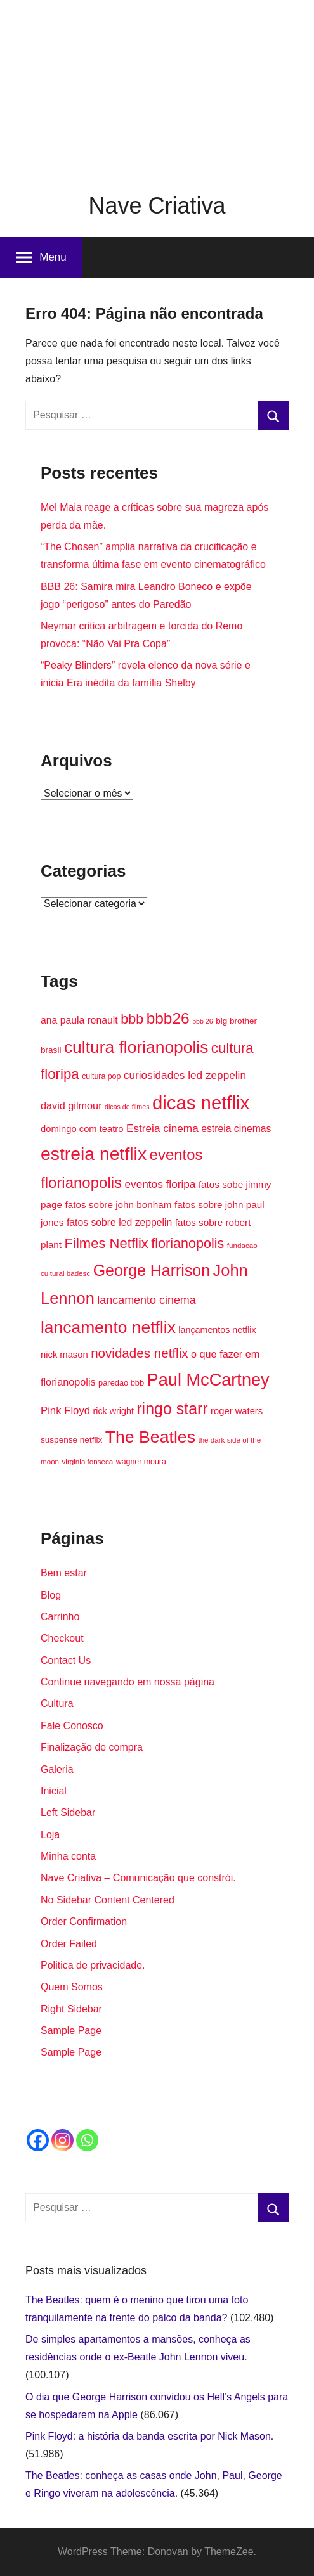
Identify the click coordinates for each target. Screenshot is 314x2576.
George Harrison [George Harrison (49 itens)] (151, 1270)
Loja (50, 1834)
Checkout (62, 1638)
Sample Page (71, 2030)
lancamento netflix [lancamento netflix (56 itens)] (108, 1327)
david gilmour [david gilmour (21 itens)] (71, 1105)
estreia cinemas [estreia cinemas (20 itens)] (236, 1128)
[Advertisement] (157, 88)
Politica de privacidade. (93, 1965)
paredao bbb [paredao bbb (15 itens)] (121, 1383)
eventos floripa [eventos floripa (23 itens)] (160, 1184)
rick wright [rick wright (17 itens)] (113, 1411)
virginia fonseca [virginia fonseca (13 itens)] (88, 1461)
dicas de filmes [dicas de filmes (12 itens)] (127, 1107)
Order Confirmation (84, 1921)
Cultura (57, 1703)
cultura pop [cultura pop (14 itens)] (101, 1076)
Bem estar (64, 1573)
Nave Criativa (156, 206)
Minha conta (68, 1856)
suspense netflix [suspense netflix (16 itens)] (71, 1440)
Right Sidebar (71, 2009)
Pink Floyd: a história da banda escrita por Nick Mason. (149, 2436)
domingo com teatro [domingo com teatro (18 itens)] (82, 1129)
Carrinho (60, 1616)
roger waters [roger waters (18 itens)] (237, 1411)
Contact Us (66, 1660)
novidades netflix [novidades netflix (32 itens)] (139, 1353)
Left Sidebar (68, 1812)
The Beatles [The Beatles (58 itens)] (150, 1436)
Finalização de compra (92, 1747)
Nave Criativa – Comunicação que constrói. (138, 1877)
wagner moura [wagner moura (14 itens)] (141, 1461)
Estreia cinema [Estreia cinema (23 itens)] (162, 1128)
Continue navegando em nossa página (127, 1682)
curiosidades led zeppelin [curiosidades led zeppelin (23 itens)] (185, 1075)
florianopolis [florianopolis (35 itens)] (187, 1243)
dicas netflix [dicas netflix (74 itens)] (200, 1102)
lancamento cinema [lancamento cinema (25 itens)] (146, 1300)
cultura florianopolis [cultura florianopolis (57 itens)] (136, 1047)
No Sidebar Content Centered (107, 1900)
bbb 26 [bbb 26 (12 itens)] (202, 1021)
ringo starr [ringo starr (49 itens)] (171, 1408)
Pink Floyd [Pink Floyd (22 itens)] (65, 1411)
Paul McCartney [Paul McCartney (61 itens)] (208, 1379)
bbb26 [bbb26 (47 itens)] (168, 1018)
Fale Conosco (72, 1725)
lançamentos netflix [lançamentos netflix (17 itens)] (217, 1330)
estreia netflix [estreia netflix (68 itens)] (94, 1153)
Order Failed (69, 1943)
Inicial (54, 1791)
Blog (51, 1595)
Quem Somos (72, 1986)
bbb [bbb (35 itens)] (132, 1019)
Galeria (57, 1769)
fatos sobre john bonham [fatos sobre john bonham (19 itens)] (118, 1204)
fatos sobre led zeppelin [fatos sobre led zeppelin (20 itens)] (119, 1222)
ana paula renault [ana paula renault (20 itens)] (79, 1020)
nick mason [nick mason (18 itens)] (64, 1354)
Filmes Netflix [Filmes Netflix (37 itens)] (106, 1243)
